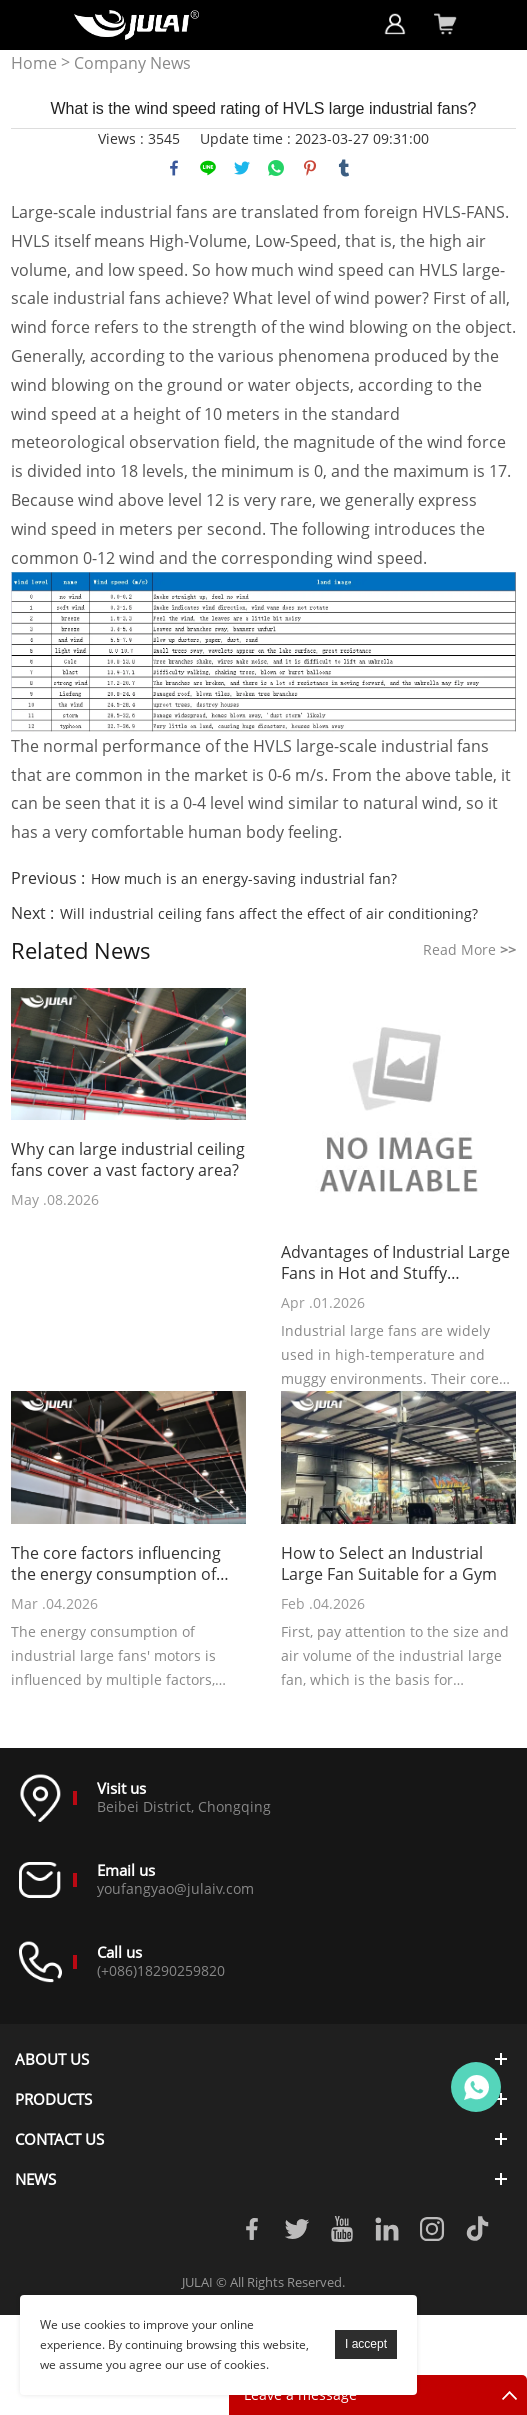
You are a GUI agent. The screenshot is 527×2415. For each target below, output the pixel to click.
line (208, 168)
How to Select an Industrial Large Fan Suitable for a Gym (389, 1564)
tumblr (344, 168)
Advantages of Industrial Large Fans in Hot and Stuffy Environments (395, 1263)
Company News (132, 63)
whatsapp (276, 168)
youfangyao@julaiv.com (175, 1888)
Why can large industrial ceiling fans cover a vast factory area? (128, 1160)
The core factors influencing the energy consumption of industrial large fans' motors (118, 1564)
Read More (469, 949)
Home (34, 63)
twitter (242, 168)
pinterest (310, 168)
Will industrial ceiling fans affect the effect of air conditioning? (269, 913)
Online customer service (476, 2087)
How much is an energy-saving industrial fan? (244, 878)
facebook (174, 168)
